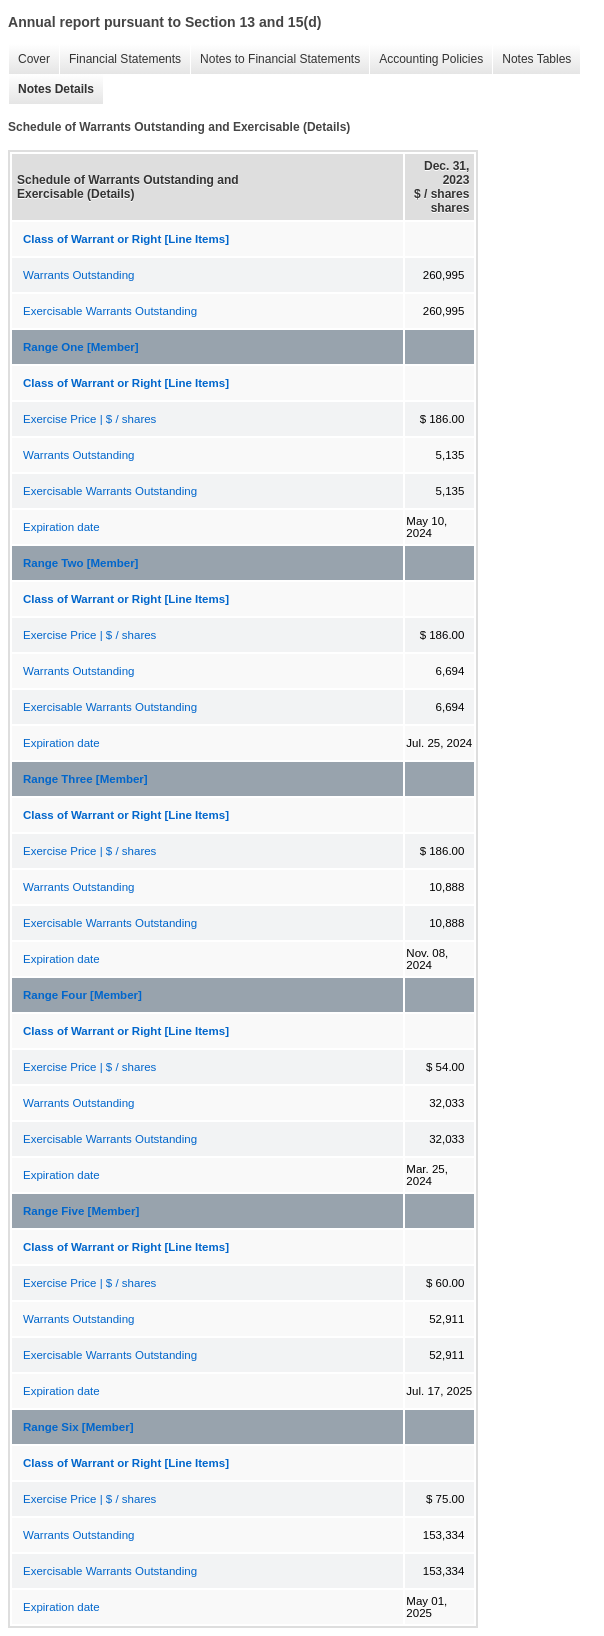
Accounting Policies (426, 59)
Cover (29, 59)
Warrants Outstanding (78, 275)
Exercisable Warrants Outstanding (110, 311)
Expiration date (61, 527)
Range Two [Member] (80, 563)
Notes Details (51, 89)
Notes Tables (531, 59)
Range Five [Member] (81, 1211)
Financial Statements (120, 59)
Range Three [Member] (85, 779)
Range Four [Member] (82, 995)
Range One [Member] (81, 347)
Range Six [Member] (78, 1427)
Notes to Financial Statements (275, 59)
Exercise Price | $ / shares (89, 419)
